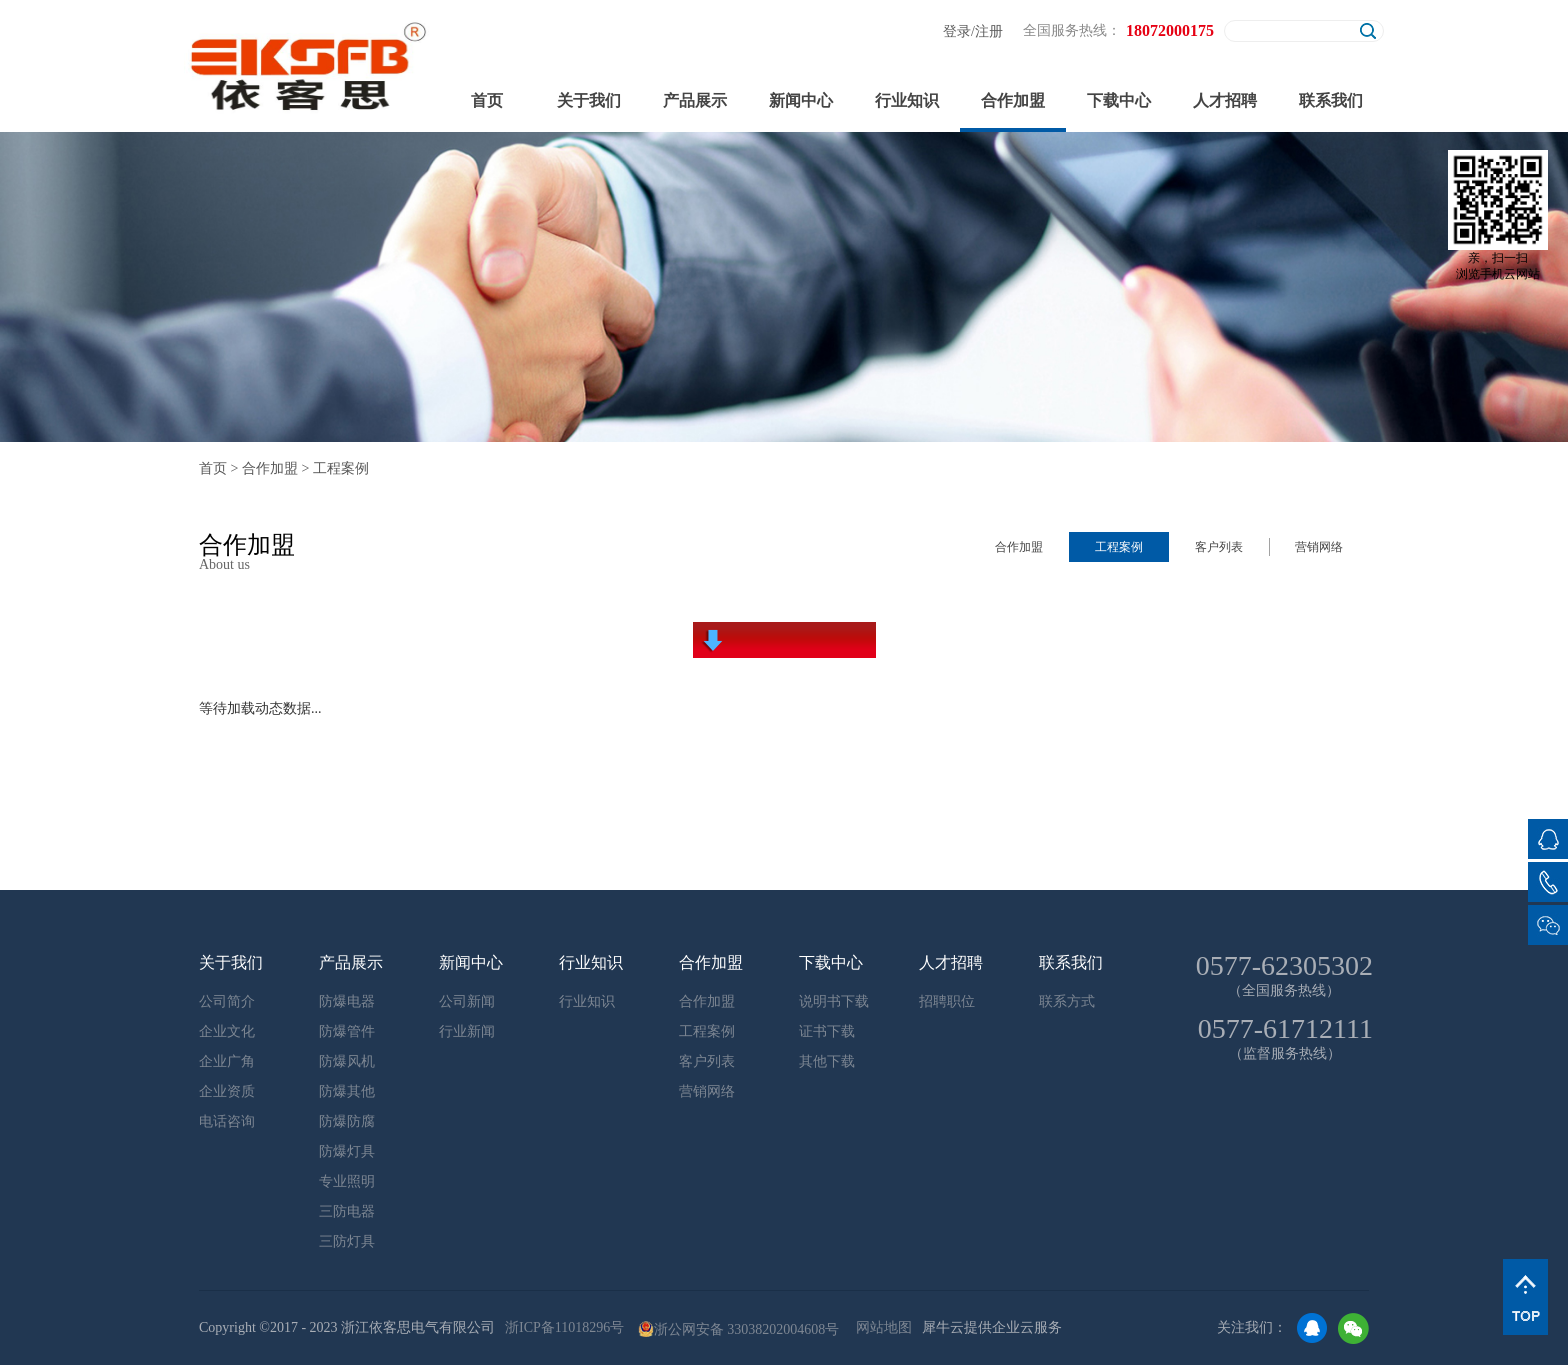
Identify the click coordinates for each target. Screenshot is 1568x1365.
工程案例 (341, 468)
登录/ (959, 31)
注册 (989, 31)
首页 (487, 100)
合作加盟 (270, 468)
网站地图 (880, 1327)
